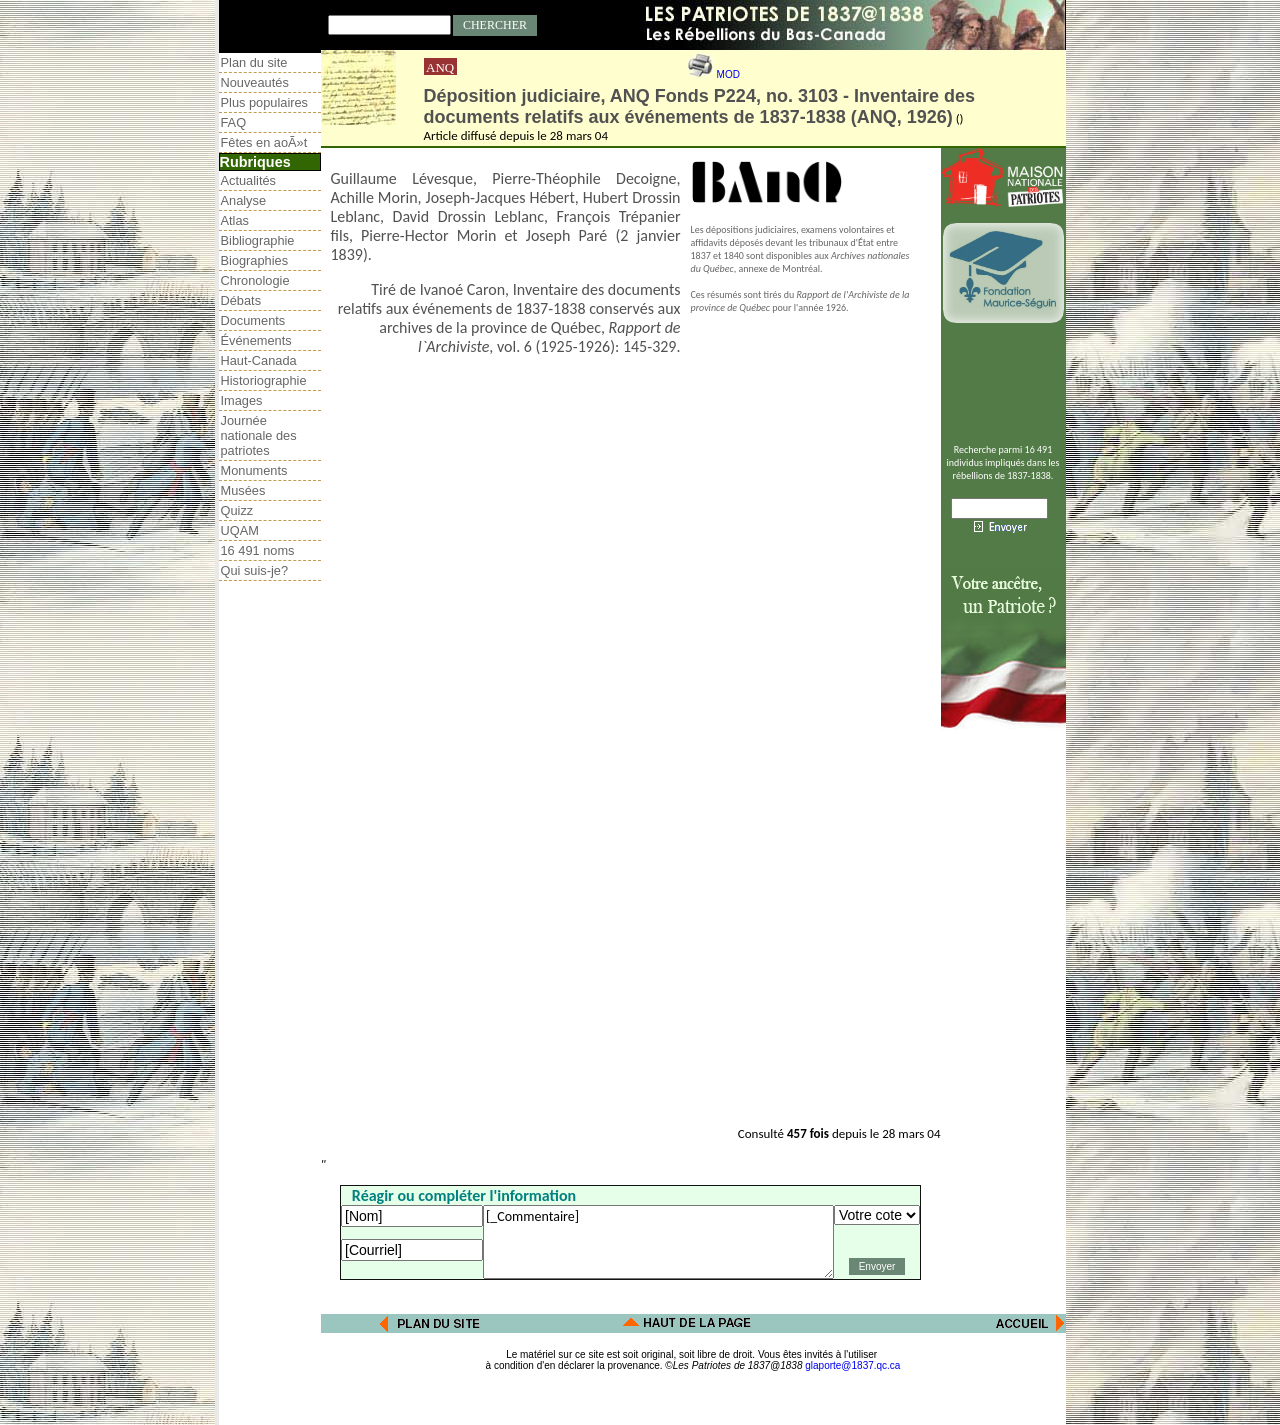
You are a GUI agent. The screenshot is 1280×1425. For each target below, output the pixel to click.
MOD (728, 74)
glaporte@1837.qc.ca (852, 1365)
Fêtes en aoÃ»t (264, 142)
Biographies (255, 260)
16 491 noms (258, 550)
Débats (241, 300)
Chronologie (255, 280)
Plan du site (254, 62)
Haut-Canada (259, 360)
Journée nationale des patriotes (259, 435)
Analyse (244, 200)
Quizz (237, 510)
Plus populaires (265, 102)
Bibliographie (258, 240)
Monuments (254, 470)
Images (242, 400)
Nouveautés (255, 82)
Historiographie (264, 380)
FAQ (234, 122)
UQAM (240, 530)
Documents (253, 320)
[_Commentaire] (658, 1242)
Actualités (248, 180)
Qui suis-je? (255, 570)
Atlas (235, 220)
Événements (256, 340)
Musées (243, 490)
